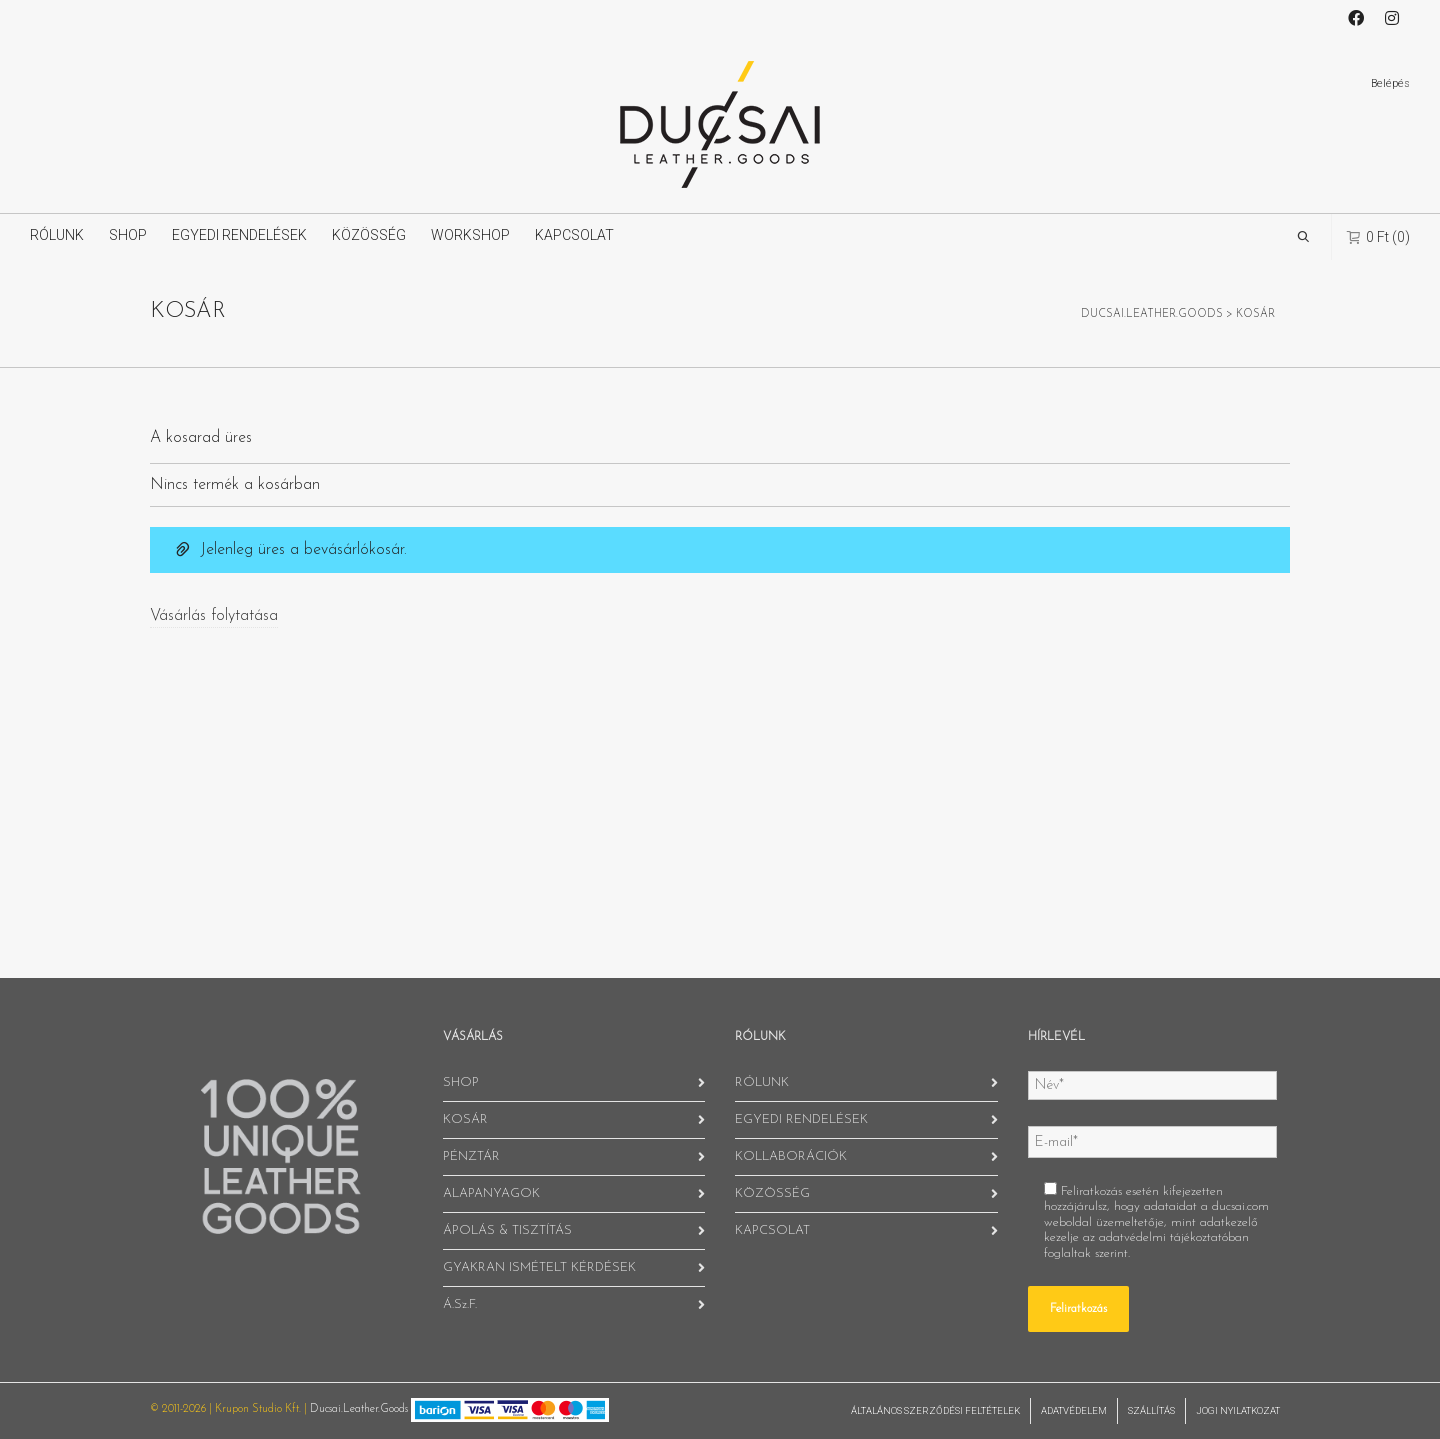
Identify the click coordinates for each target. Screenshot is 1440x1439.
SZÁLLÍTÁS (1151, 1410)
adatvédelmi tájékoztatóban (1174, 1237)
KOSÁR (465, 1119)
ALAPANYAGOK (491, 1193)
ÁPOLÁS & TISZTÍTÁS (507, 1230)
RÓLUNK (57, 235)
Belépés (1390, 83)
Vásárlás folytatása (214, 616)
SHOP (128, 235)
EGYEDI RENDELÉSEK (239, 235)
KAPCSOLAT (574, 235)
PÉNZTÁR (471, 1156)
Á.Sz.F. (460, 1304)
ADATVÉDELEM (1074, 1410)
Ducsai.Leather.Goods (359, 1409)
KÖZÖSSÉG (369, 235)
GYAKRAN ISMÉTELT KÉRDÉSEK (539, 1267)
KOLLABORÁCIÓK (791, 1156)
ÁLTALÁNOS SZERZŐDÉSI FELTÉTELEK (935, 1410)
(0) (1378, 236)
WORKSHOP (470, 235)
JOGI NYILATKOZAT (1238, 1410)
